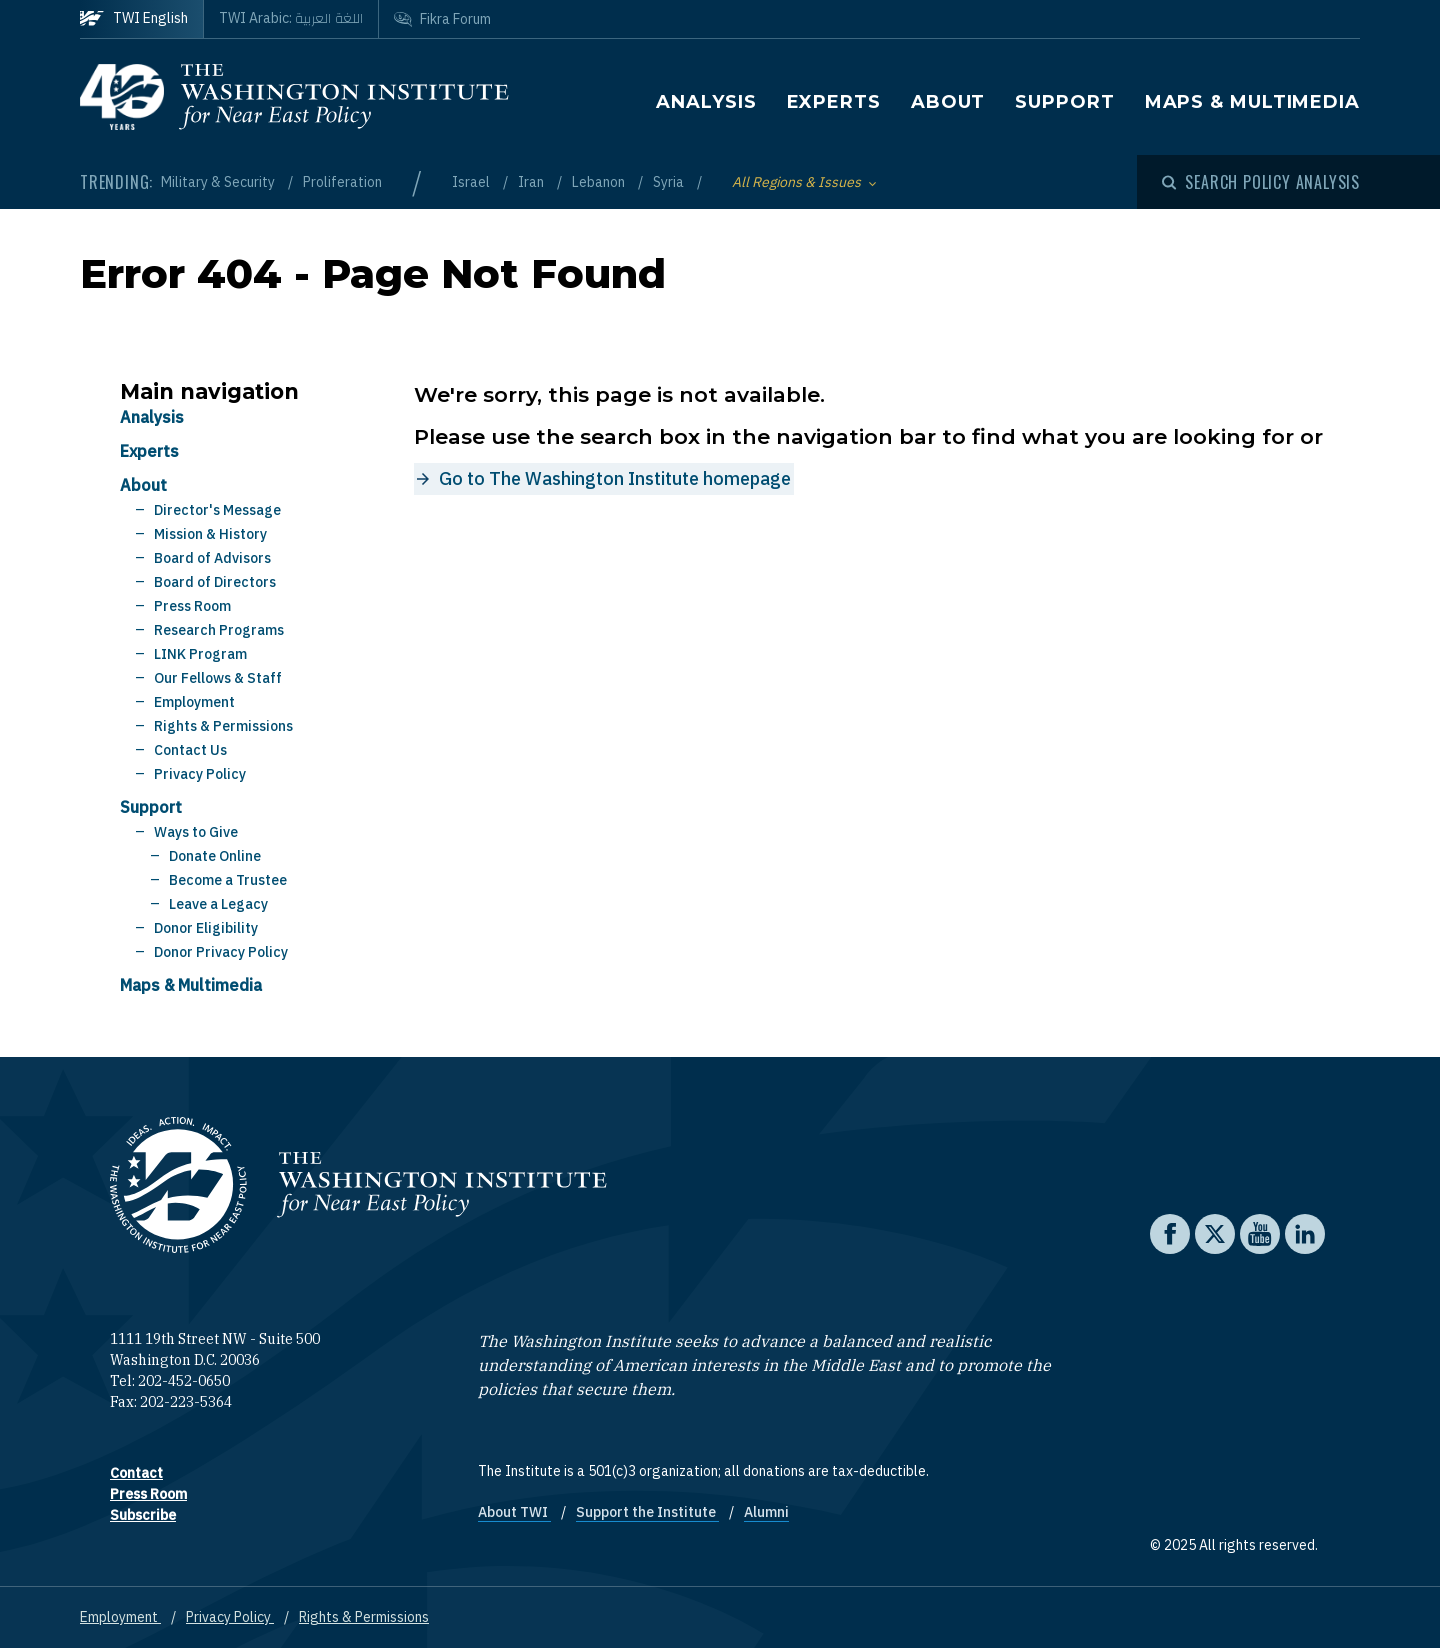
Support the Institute (647, 1512)
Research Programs (219, 630)
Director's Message (217, 510)
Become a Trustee (228, 880)
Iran (532, 182)
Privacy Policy (200, 774)
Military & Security (219, 182)
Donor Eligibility (206, 928)
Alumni (766, 1512)
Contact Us (190, 750)
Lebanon (600, 182)
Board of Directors (215, 582)
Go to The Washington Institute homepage (615, 478)
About (948, 102)
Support (1064, 102)
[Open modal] (1261, 182)
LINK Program (200, 654)
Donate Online (215, 856)
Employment (194, 702)
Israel (472, 182)
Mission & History (210, 534)
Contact (136, 1473)
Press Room (192, 606)
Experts (834, 102)
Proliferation (342, 182)
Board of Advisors (212, 558)
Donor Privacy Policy (221, 952)
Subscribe (143, 1515)
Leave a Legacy (218, 904)
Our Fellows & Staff (218, 678)
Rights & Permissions (223, 726)
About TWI (514, 1512)
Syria (670, 182)
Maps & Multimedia (1252, 102)
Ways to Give (196, 832)
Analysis (706, 102)
